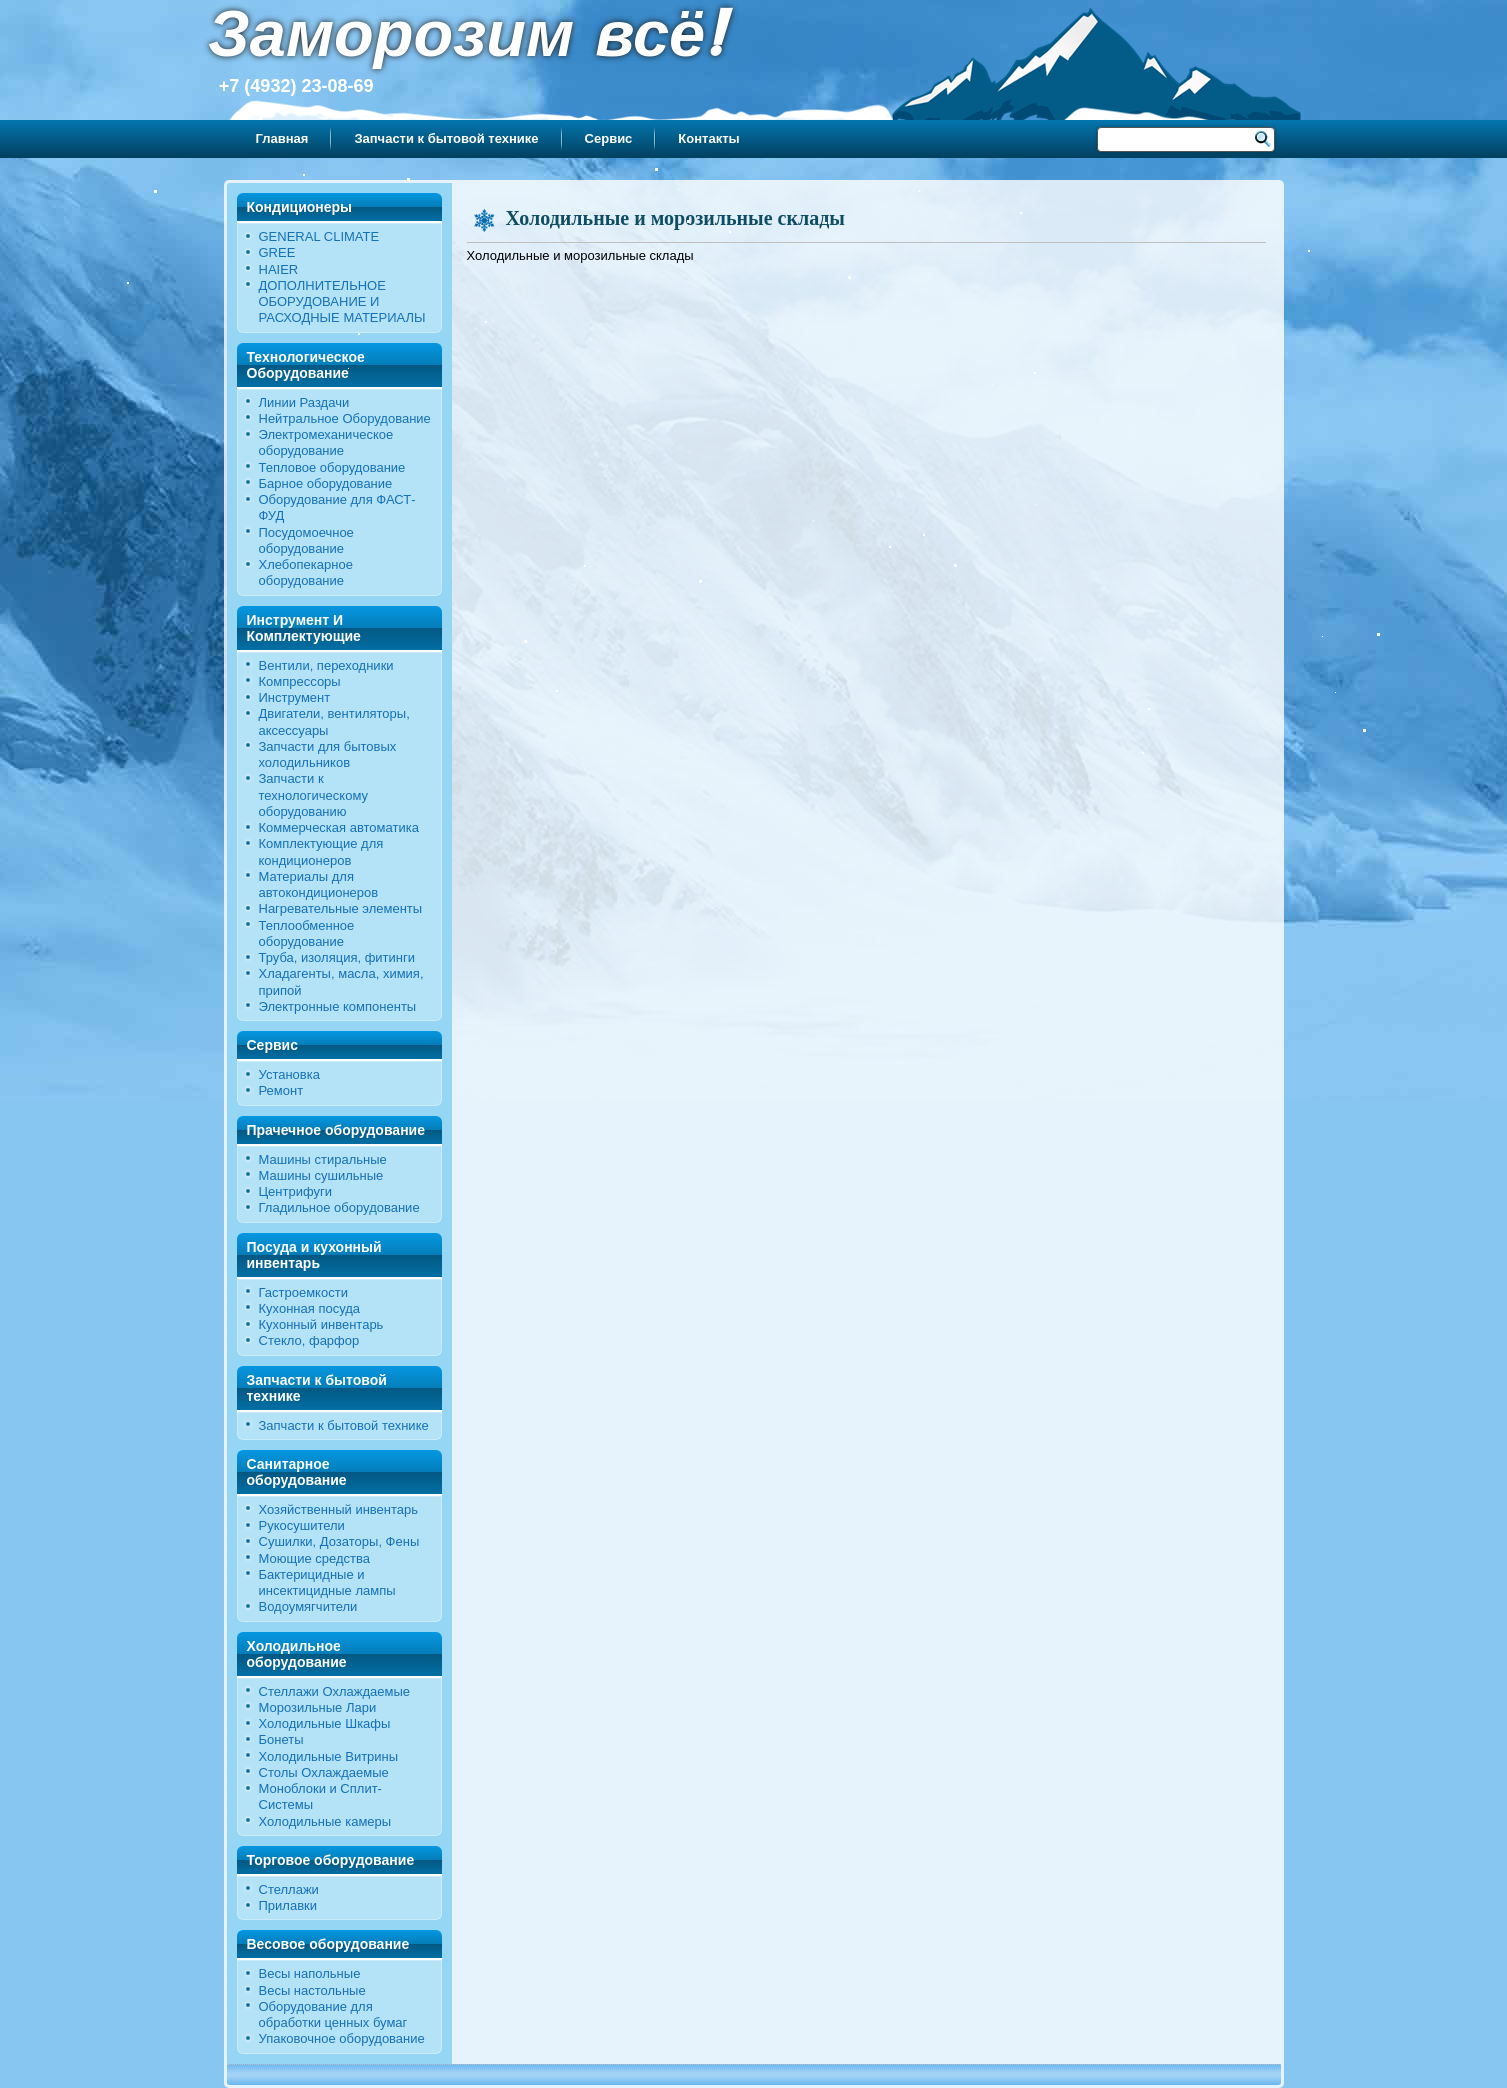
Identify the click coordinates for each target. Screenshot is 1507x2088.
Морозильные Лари (318, 1707)
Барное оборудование (326, 483)
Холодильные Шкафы (325, 1723)
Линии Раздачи (304, 402)
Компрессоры (300, 681)
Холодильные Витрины (329, 1756)
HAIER (279, 269)
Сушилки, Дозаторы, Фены (339, 1541)
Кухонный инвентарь (321, 1324)
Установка (289, 1074)
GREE (277, 252)
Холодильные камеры (325, 1821)
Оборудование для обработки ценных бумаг (333, 2014)
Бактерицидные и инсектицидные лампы (327, 1582)
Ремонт (281, 1090)
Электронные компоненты (338, 1006)
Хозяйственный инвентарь (339, 1509)
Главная (282, 138)
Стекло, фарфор (309, 1340)
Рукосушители (302, 1525)
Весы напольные (310, 1973)
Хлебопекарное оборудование (306, 572)
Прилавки (288, 1905)
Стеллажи (289, 1889)
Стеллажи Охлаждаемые (335, 1691)
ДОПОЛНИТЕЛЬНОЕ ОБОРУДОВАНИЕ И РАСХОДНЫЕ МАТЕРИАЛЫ (342, 302)
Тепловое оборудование (332, 467)
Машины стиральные (323, 1159)
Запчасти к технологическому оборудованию (314, 795)
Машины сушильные (321, 1175)
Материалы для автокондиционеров (319, 884)
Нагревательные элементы (341, 908)
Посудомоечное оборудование (306, 540)
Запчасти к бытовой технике (446, 138)
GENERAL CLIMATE (319, 236)
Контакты (708, 138)
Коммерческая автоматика (339, 827)
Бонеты (281, 1739)
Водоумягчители (308, 1606)
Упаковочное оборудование (342, 2038)
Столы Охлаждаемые (324, 1772)
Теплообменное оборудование (307, 933)
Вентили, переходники (326, 665)
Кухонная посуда (310, 1308)
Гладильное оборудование (339, 1207)
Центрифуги (296, 1191)
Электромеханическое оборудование (326, 442)
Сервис (609, 138)
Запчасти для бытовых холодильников (328, 754)
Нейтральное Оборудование (345, 418)
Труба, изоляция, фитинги (337, 957)
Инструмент (295, 697)
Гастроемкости (303, 1292)
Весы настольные (312, 1990)
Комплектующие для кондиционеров (321, 851)
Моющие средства (314, 1558)
